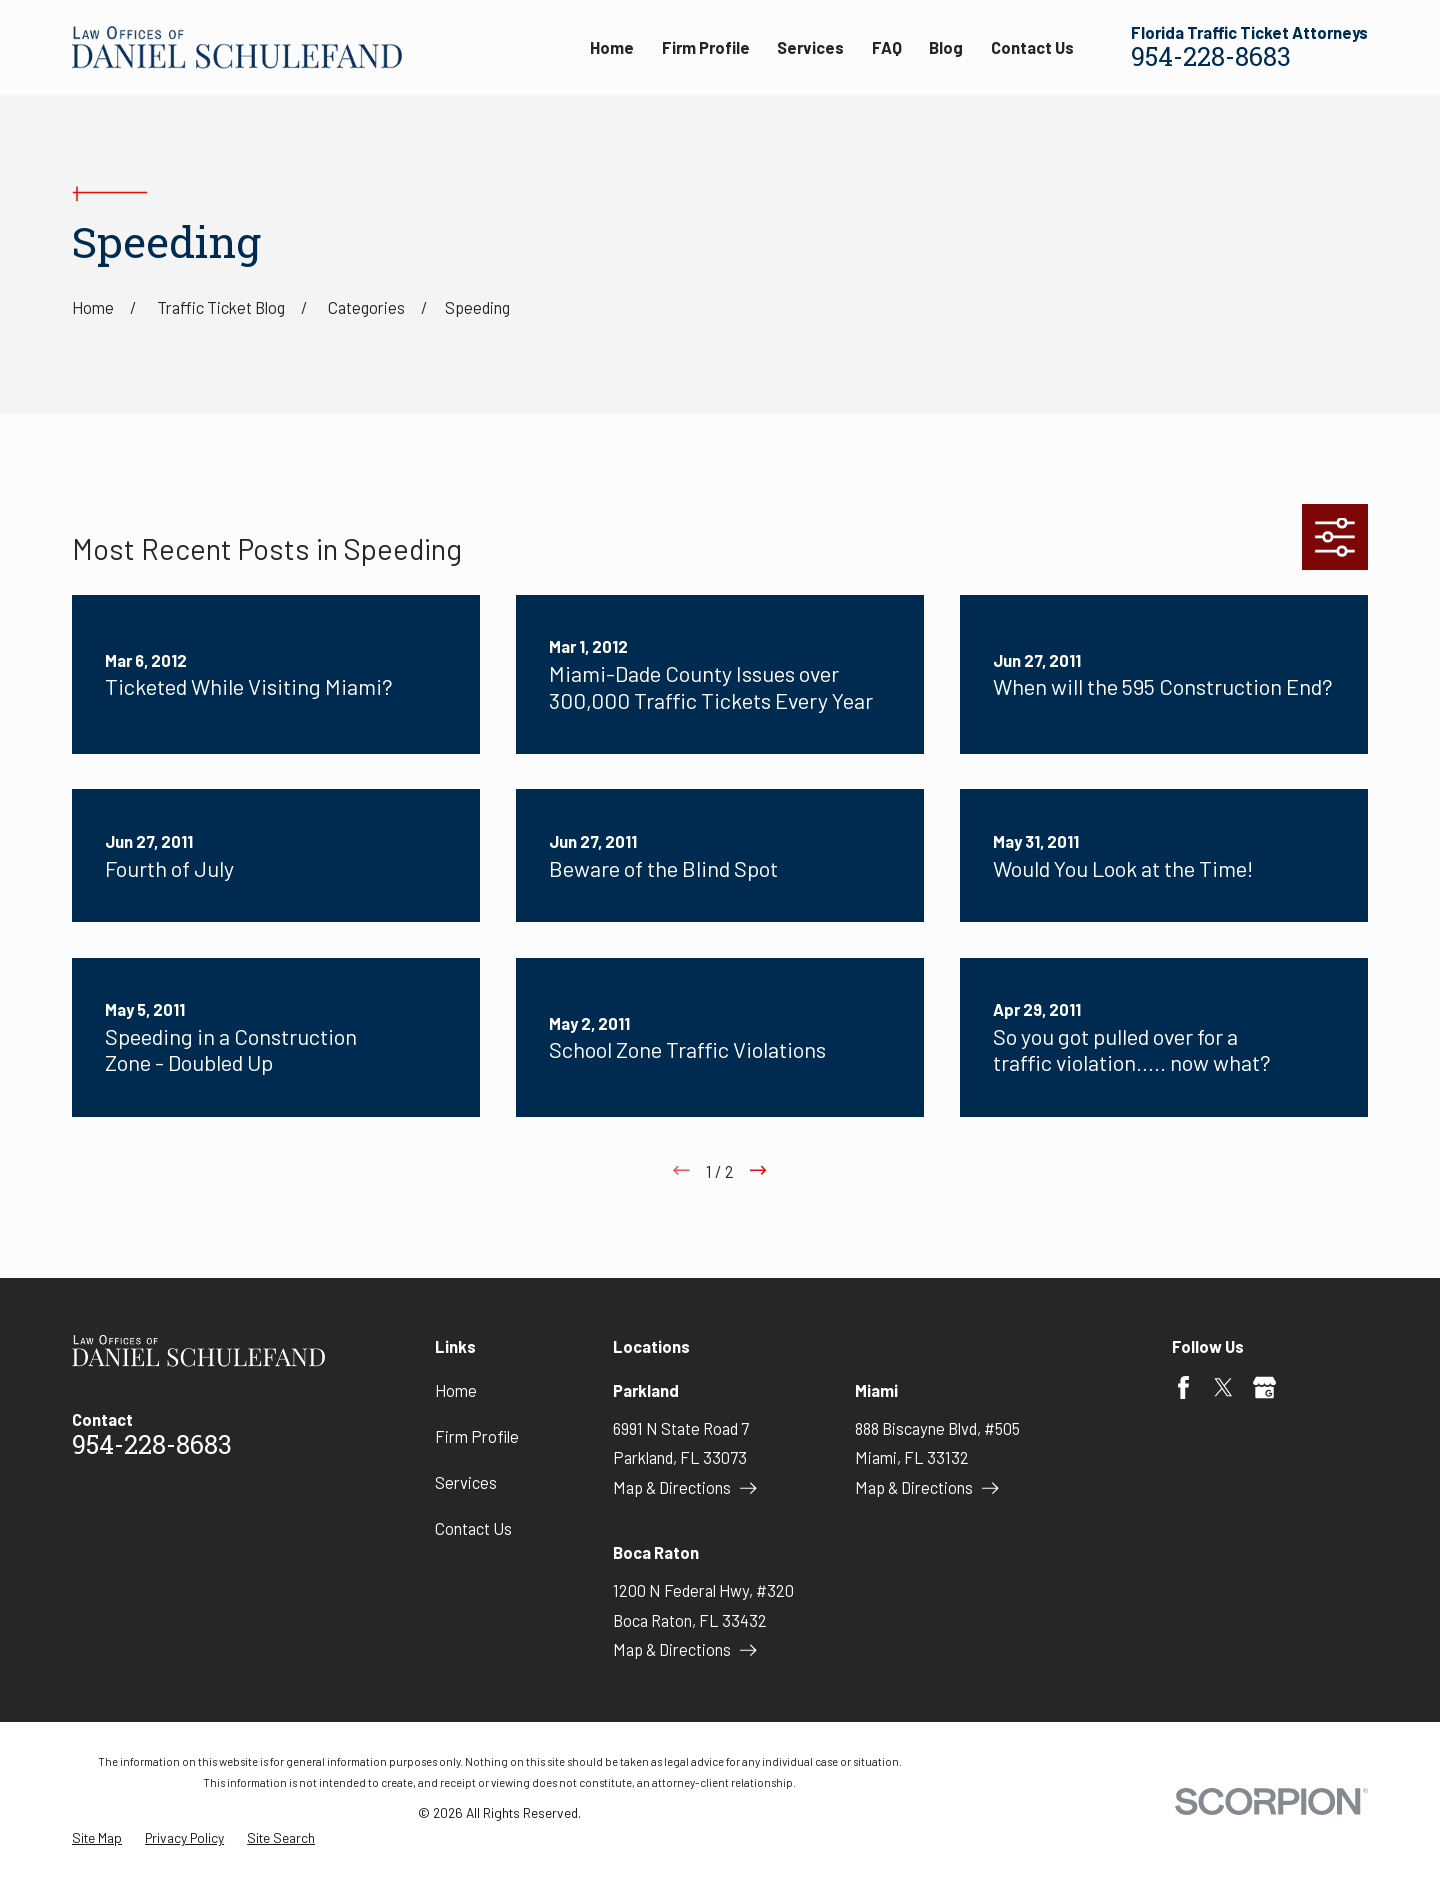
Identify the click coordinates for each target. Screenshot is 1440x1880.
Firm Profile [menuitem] (706, 47)
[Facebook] (1183, 1387)
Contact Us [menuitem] (1032, 47)
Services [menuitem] (810, 47)
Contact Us (473, 1528)
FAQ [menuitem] (887, 47)
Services (466, 1482)
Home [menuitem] (612, 47)
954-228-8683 (1211, 59)
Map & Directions (685, 1487)
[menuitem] (97, 1838)
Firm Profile (477, 1436)
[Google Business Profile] (1264, 1387)
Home (456, 1390)
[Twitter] (1223, 1387)
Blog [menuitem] (946, 47)
